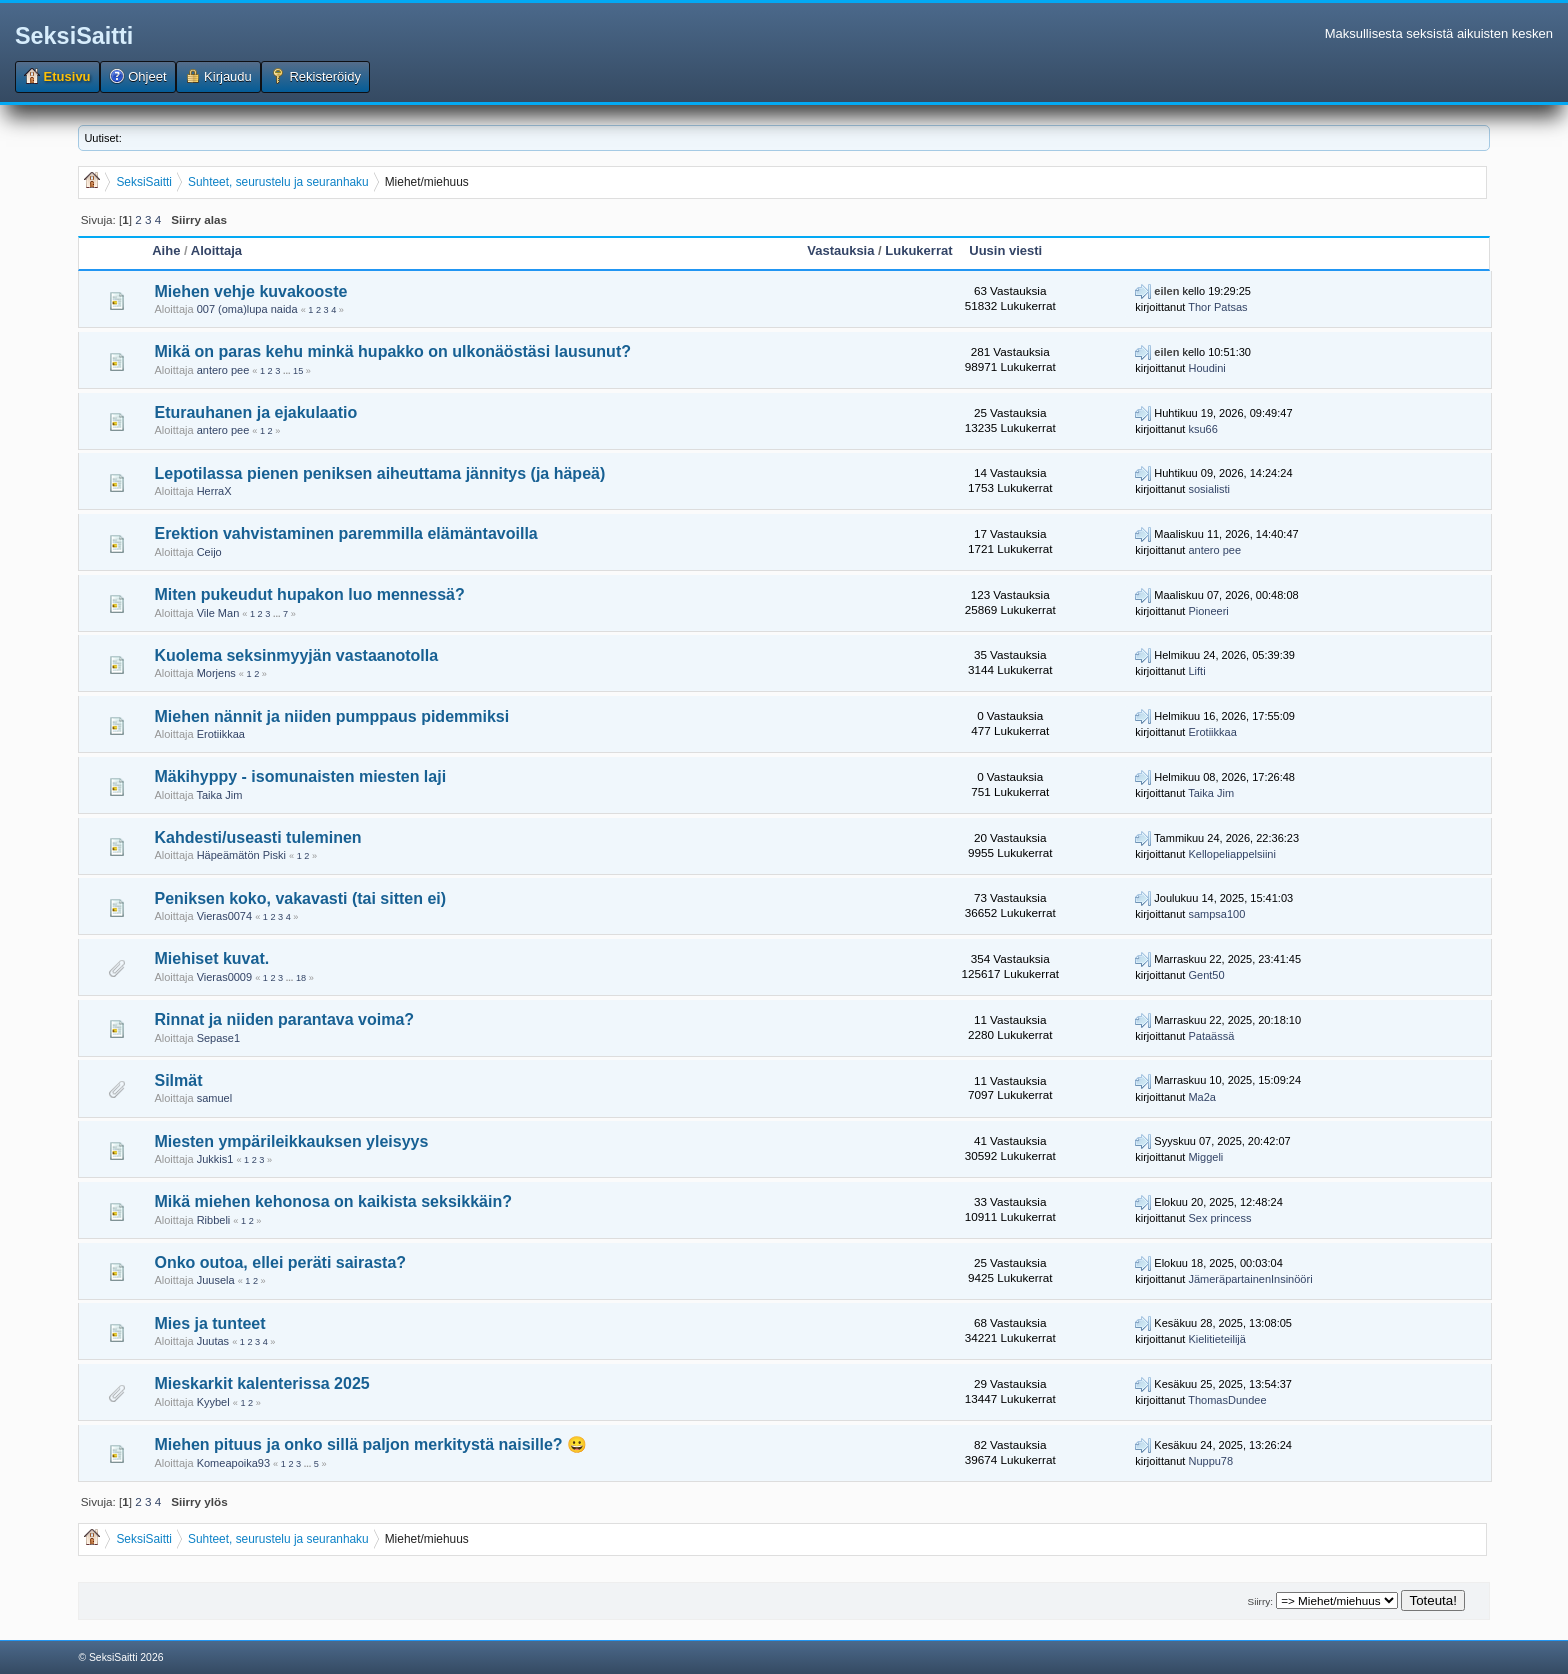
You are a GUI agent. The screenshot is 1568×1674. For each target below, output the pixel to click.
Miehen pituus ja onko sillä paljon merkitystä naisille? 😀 (370, 1444)
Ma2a (1202, 1097)
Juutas (213, 1341)
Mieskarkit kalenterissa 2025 (261, 1383)
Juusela (216, 1280)
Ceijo (209, 552)
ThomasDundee (1227, 1400)
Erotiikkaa (221, 734)
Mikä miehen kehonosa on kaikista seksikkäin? (332, 1201)
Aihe (166, 250)
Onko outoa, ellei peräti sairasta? (280, 1262)
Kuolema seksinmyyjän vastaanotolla (296, 655)
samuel (214, 1098)
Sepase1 (218, 1038)
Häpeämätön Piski (241, 855)
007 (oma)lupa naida (247, 309)
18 (301, 978)
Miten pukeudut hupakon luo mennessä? (309, 594)
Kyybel (213, 1402)
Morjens (216, 673)
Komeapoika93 (233, 1463)
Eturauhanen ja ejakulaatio (255, 412)
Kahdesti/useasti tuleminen (257, 837)
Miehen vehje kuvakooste (250, 291)
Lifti (1196, 671)
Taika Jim (219, 795)
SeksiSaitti (74, 36)
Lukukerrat (918, 250)
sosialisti (1209, 489)
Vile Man (218, 613)
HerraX (214, 491)
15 (298, 371)
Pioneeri (1208, 611)
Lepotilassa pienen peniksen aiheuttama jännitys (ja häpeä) (379, 473)
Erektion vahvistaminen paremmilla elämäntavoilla (345, 533)
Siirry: (1260, 1601)
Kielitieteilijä (1216, 1339)
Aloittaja (216, 250)
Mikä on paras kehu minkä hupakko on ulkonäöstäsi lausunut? (392, 351)
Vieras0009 (224, 977)
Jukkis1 (215, 1159)
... (288, 371)
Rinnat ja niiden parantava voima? (284, 1019)
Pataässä (1211, 1036)
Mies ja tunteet (209, 1323)
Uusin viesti (1005, 250)
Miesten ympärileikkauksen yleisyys (291, 1141)
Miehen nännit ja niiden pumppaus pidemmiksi (331, 716)
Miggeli (1205, 1157)
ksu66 (1202, 429)
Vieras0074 (224, 916)
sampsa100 (1216, 914)
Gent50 (1206, 975)
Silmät (178, 1080)
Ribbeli (214, 1220)
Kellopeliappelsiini (1231, 854)
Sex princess (1219, 1218)
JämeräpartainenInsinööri (1250, 1279)
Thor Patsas (1217, 307)
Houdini (1206, 368)
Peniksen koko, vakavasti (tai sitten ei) (300, 898)
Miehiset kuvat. (211, 958)
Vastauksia (840, 250)
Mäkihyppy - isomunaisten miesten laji (300, 776)
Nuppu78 (1210, 1461)
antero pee (223, 370)
